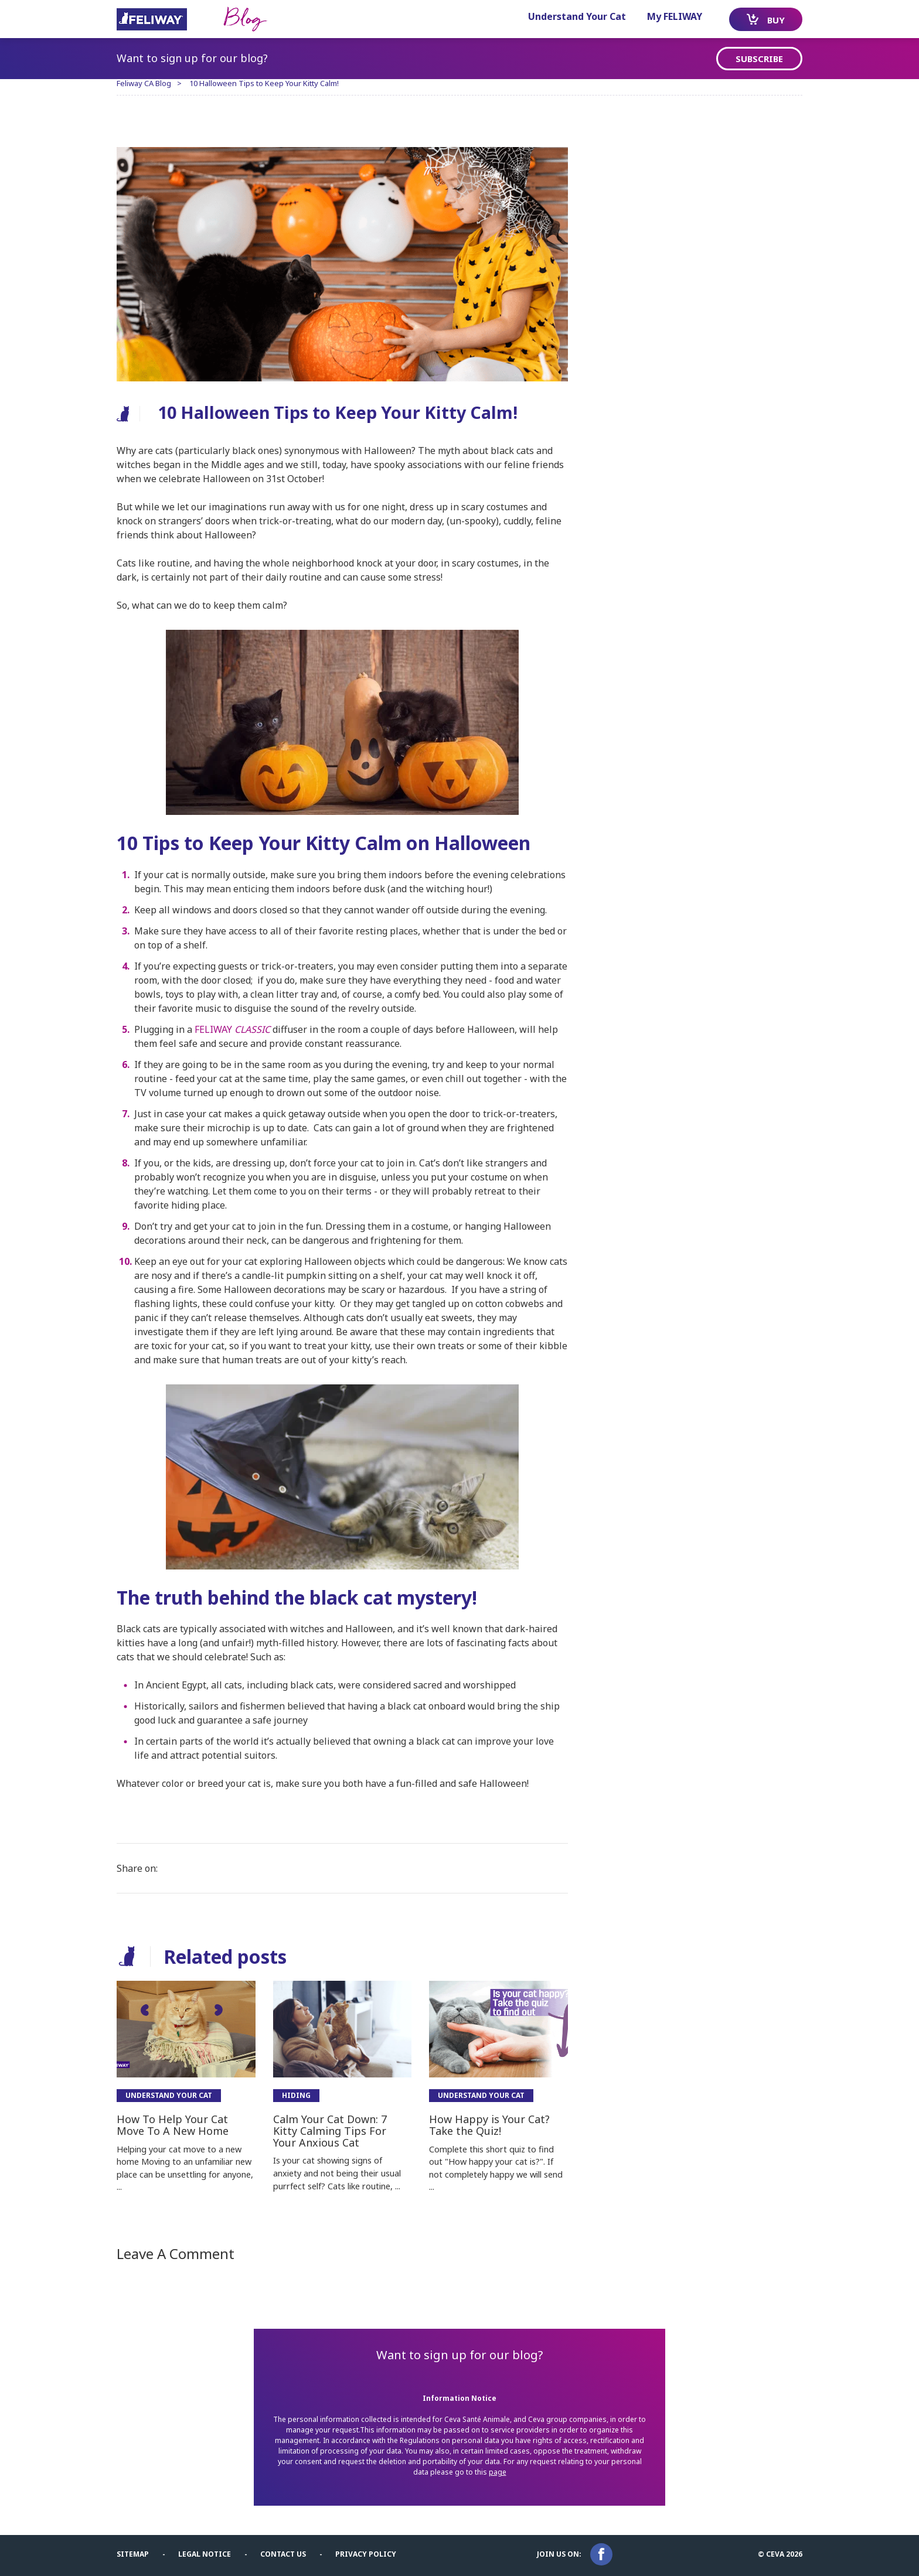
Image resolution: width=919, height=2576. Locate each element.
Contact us (283, 2554)
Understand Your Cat (577, 16)
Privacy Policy (365, 2554)
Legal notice (204, 2554)
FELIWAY (213, 1029)
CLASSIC (251, 1029)
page (497, 2472)
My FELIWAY (674, 16)
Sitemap (133, 2554)
